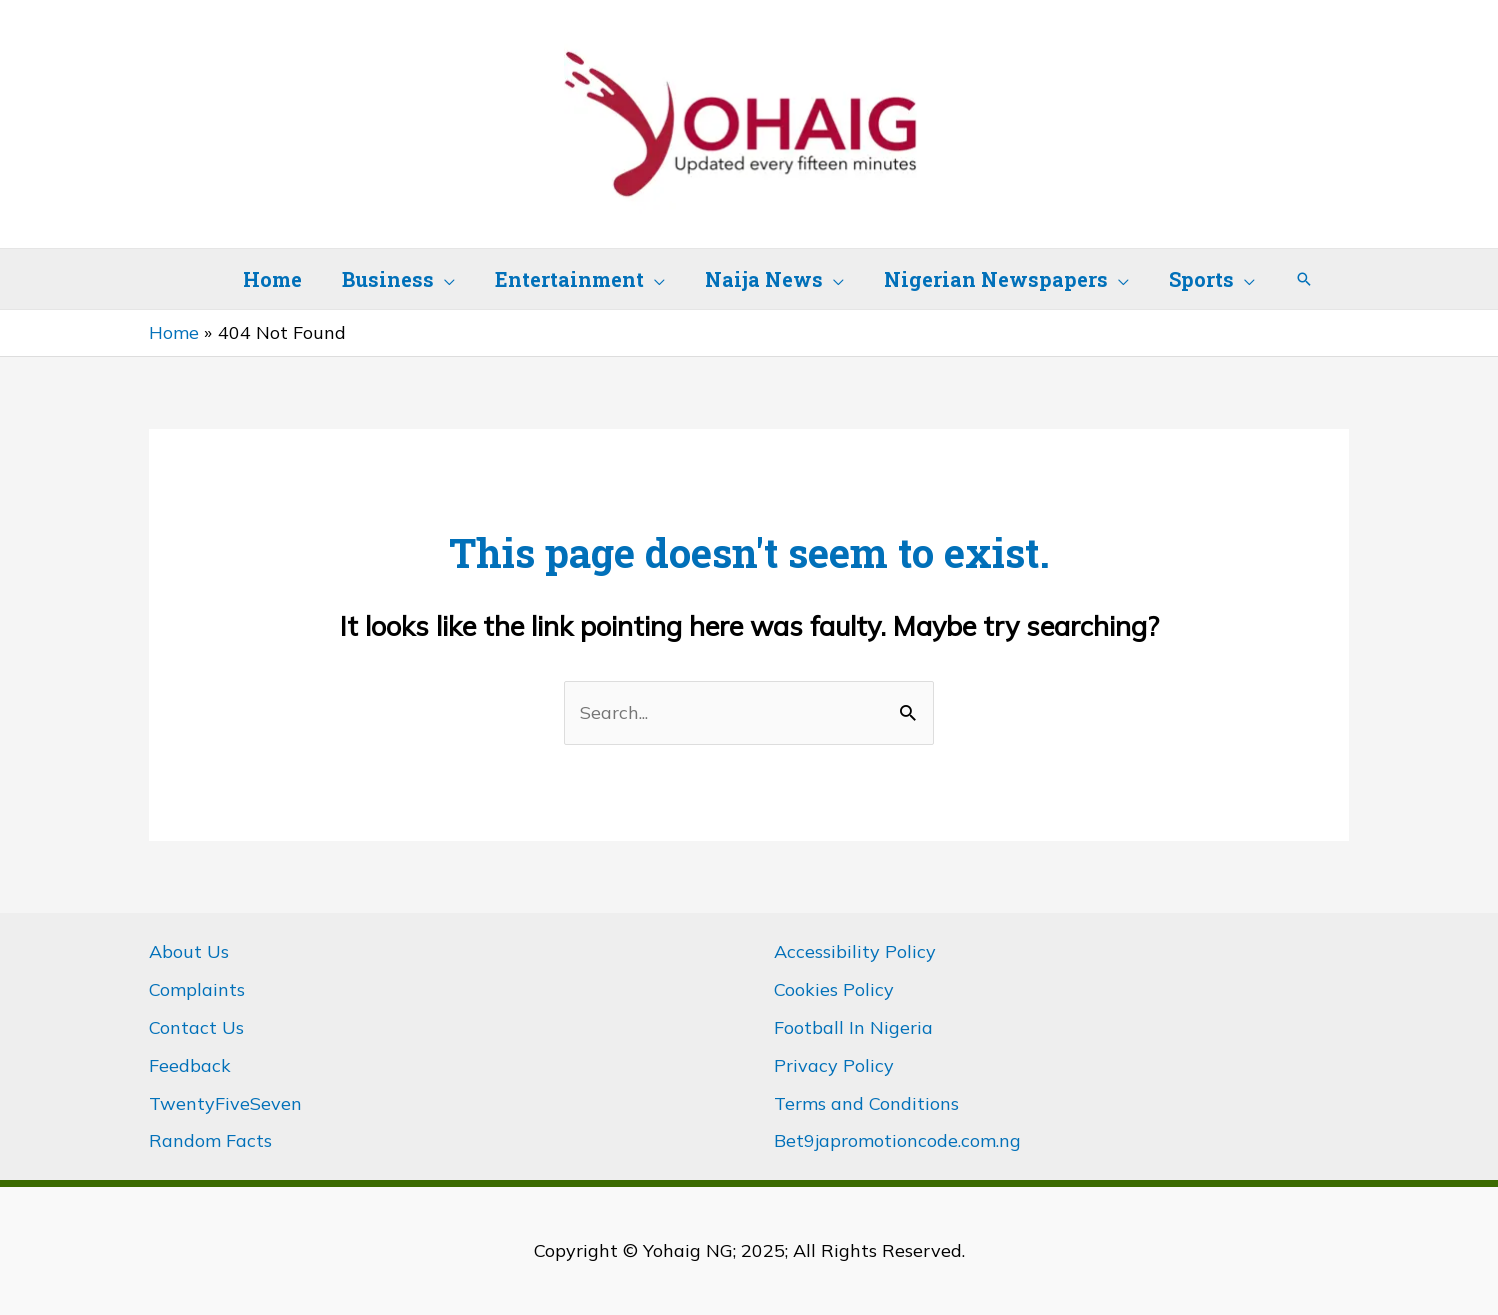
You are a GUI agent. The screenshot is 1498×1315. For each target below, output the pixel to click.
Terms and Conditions (866, 1103)
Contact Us (196, 1027)
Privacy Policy (834, 1065)
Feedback (190, 1065)
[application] (444, 279)
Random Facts (210, 1140)
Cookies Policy (834, 989)
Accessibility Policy (855, 951)
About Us (189, 951)
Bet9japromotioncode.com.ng (897, 1140)
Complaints (197, 989)
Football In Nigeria (853, 1027)
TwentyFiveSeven (225, 1103)
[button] (1304, 279)
